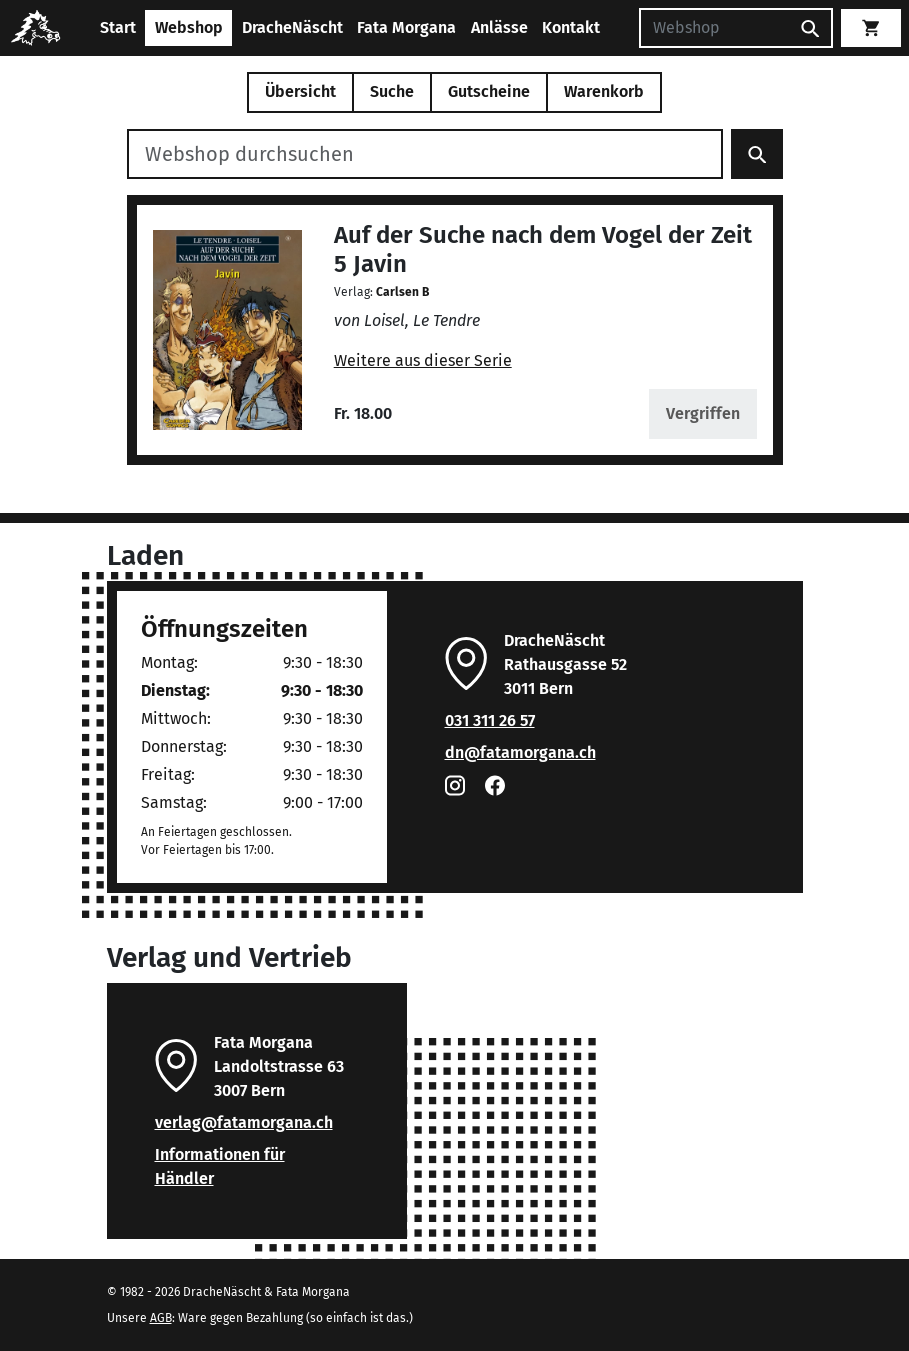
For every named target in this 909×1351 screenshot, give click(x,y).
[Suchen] (714, 28)
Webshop (189, 27)
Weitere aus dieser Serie (423, 360)
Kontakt (571, 27)
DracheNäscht (292, 27)
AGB (161, 1318)
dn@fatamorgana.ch (520, 752)
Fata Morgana (406, 27)
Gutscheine (489, 91)
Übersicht (300, 91)
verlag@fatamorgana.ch (244, 1122)
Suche (392, 91)
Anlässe (499, 27)
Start (118, 27)
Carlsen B (402, 292)
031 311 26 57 (490, 720)
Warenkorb (604, 91)
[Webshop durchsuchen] (425, 154)
